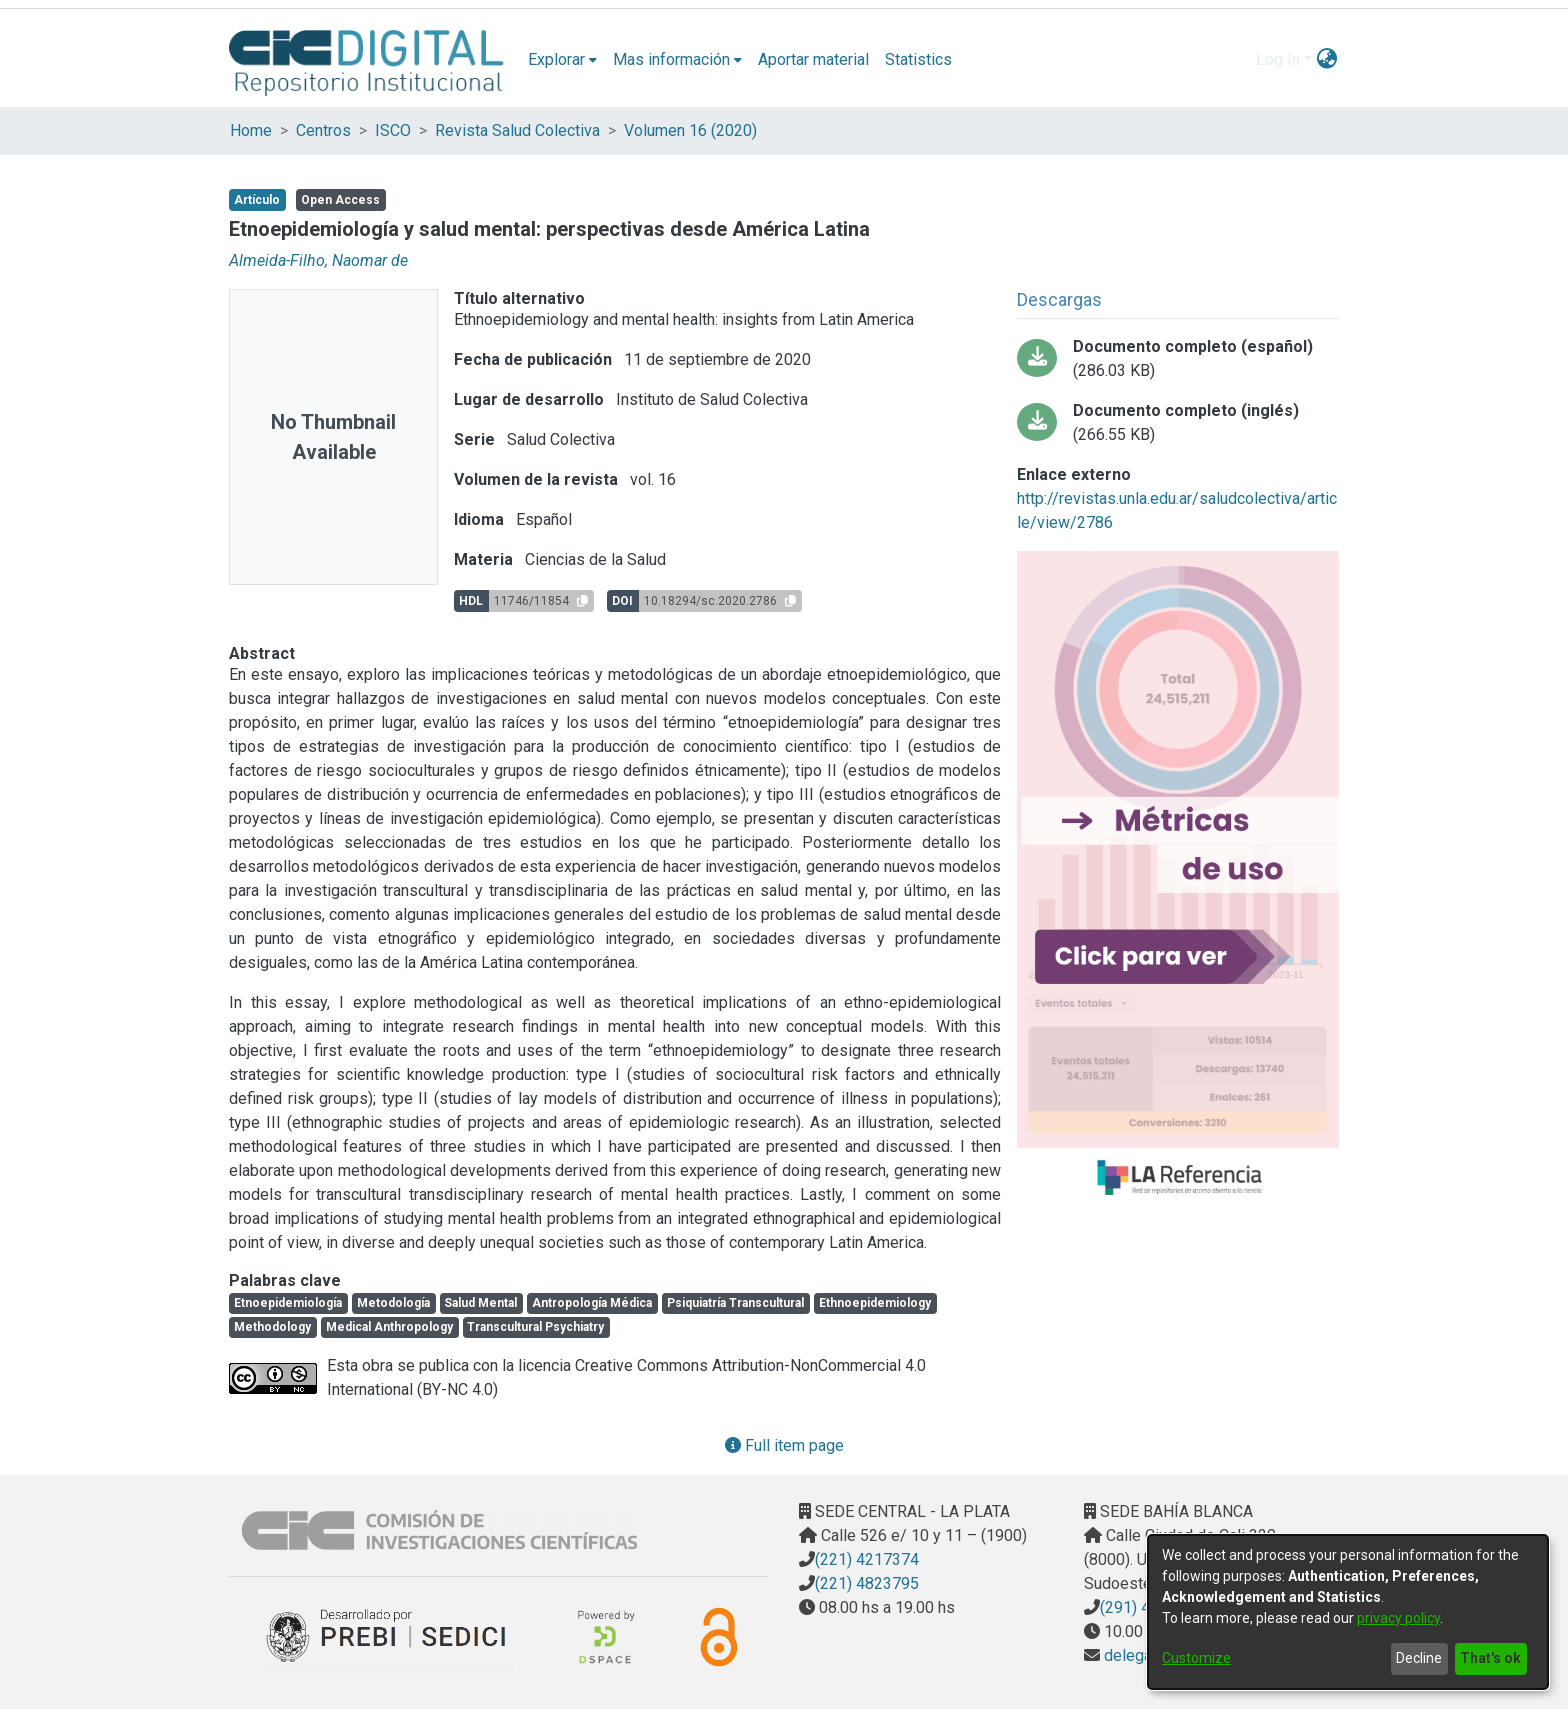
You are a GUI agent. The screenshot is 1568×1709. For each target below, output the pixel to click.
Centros (323, 130)
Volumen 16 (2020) (690, 130)
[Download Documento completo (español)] (1178, 359)
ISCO (393, 130)
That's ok (1490, 1658)
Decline (1419, 1658)
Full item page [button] (784, 1445)
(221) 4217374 (867, 1559)
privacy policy (1398, 1618)
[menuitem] (562, 60)
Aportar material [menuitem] (813, 59)
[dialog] (1348, 1612)
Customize (1196, 1658)
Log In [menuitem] (1278, 59)
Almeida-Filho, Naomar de (318, 260)
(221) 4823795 (867, 1583)
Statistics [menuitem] (918, 59)
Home (251, 130)
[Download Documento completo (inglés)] (1178, 423)
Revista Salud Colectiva (517, 130)
